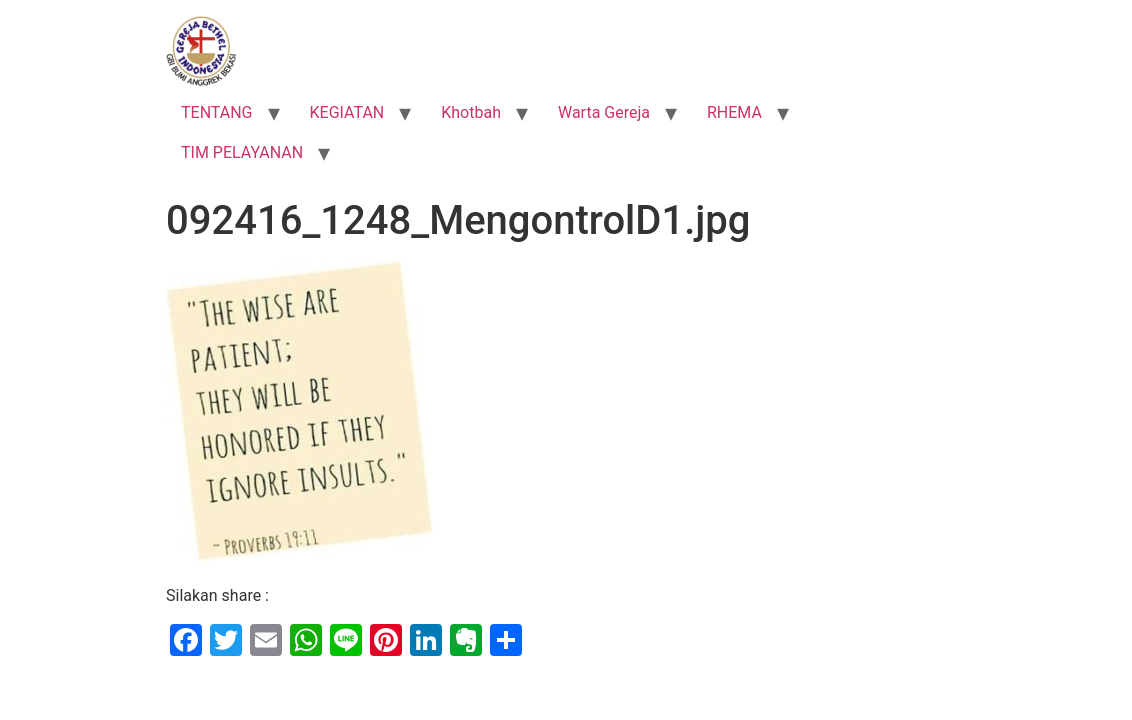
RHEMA (734, 112)
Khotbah (471, 112)
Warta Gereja (604, 112)
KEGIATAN (347, 112)
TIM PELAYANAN (242, 152)
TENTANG (217, 112)
